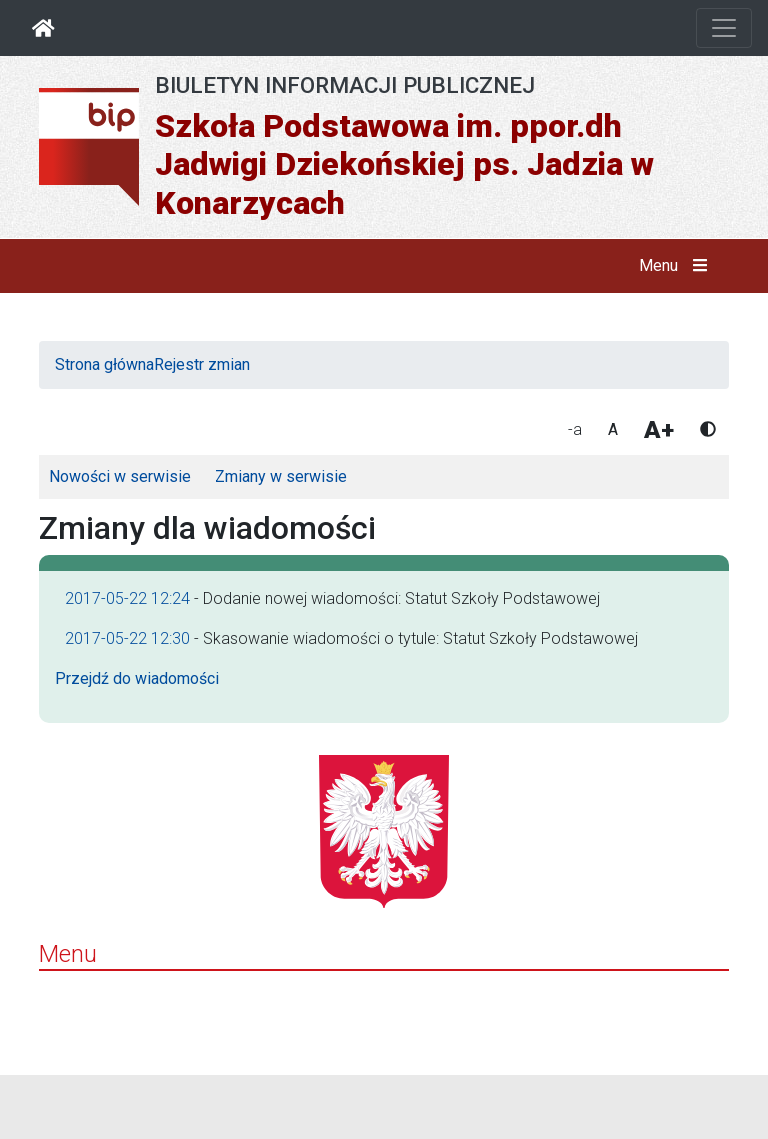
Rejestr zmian (202, 364)
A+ (659, 430)
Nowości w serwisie (120, 476)
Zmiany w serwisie (281, 476)
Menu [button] (677, 266)
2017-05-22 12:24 (127, 598)
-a (575, 429)
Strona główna (104, 364)
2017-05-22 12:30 (127, 638)
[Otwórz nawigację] (724, 28)
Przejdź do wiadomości (137, 678)
